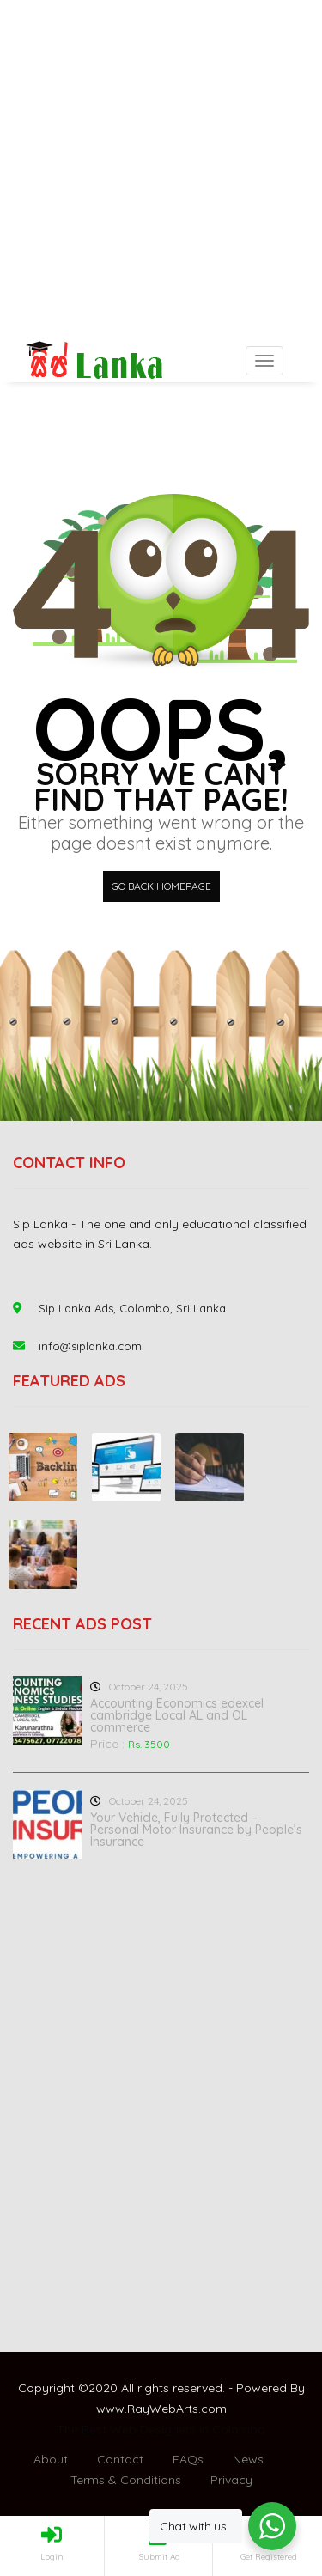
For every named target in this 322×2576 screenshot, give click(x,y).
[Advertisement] (161, 170)
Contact (120, 2459)
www (110, 2408)
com (214, 2408)
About (50, 2459)
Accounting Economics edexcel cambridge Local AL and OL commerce (177, 1715)
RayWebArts (162, 2408)
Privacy (231, 2480)
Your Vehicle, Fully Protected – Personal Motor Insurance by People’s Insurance (196, 1829)
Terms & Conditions (125, 2480)
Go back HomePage (161, 886)
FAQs (188, 2459)
